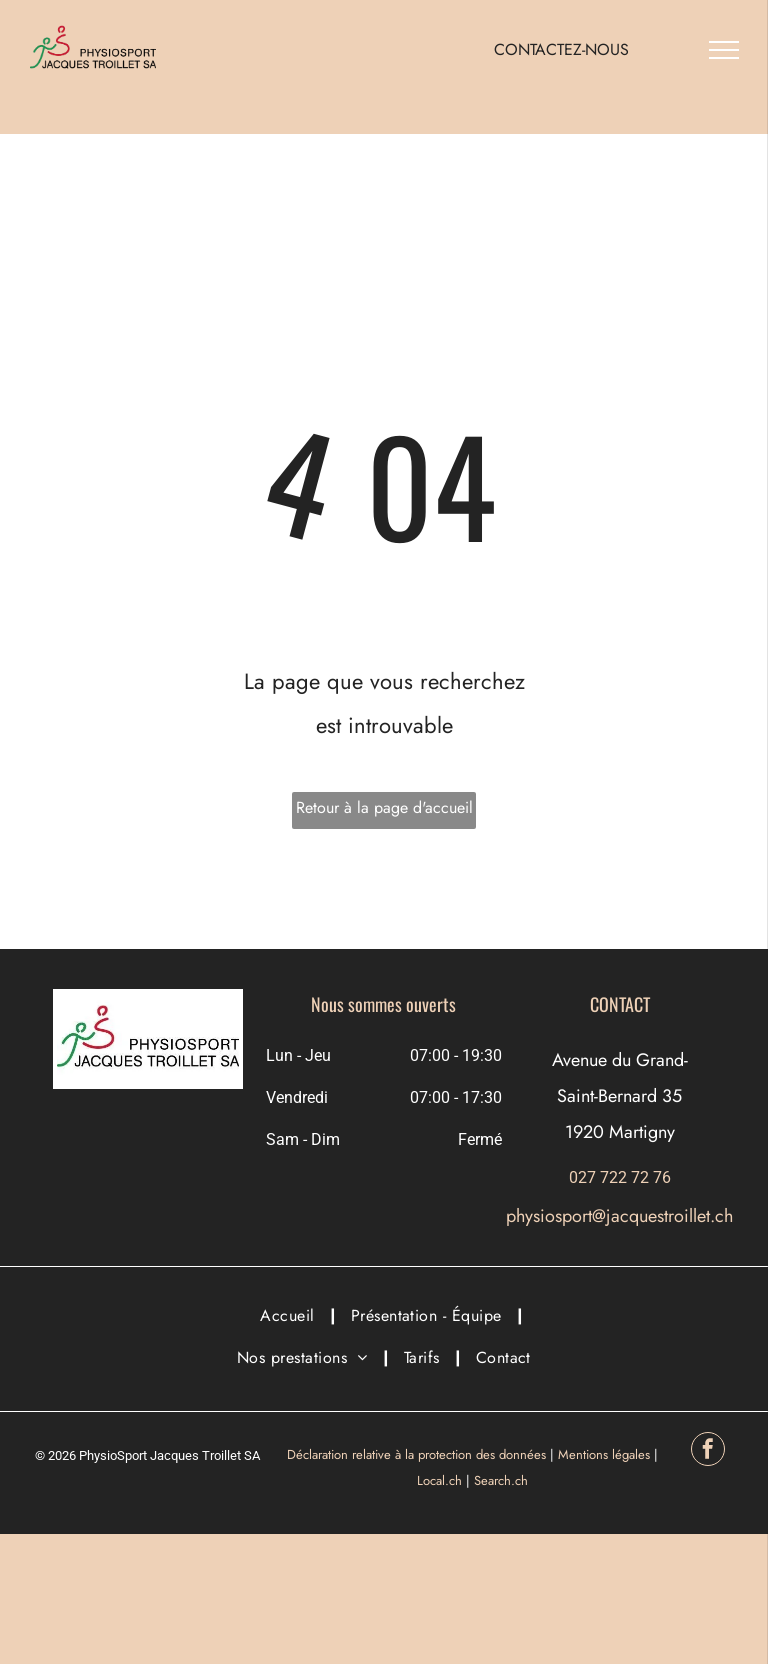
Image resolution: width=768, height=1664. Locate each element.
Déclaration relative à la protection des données (416, 1454)
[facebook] (708, 1451)
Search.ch (501, 1480)
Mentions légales (604, 1454)
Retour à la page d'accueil (384, 807)
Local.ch (439, 1480)
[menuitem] (290, 1316)
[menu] (724, 50)
